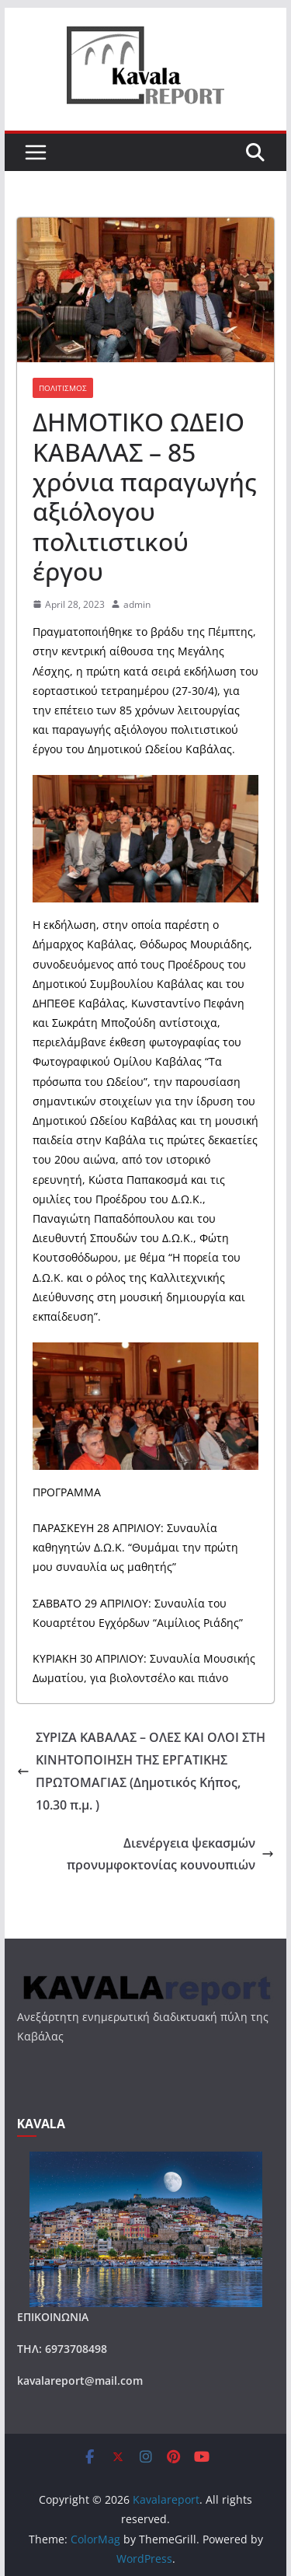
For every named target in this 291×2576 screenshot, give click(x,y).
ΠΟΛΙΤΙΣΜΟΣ (63, 387)
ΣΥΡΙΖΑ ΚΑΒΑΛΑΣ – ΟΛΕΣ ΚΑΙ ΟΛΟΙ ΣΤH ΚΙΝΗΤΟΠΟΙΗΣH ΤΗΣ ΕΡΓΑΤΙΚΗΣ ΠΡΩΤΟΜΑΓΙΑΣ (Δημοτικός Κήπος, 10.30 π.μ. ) (141, 1771)
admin (137, 604)
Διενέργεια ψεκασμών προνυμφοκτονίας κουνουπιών (170, 1854)
